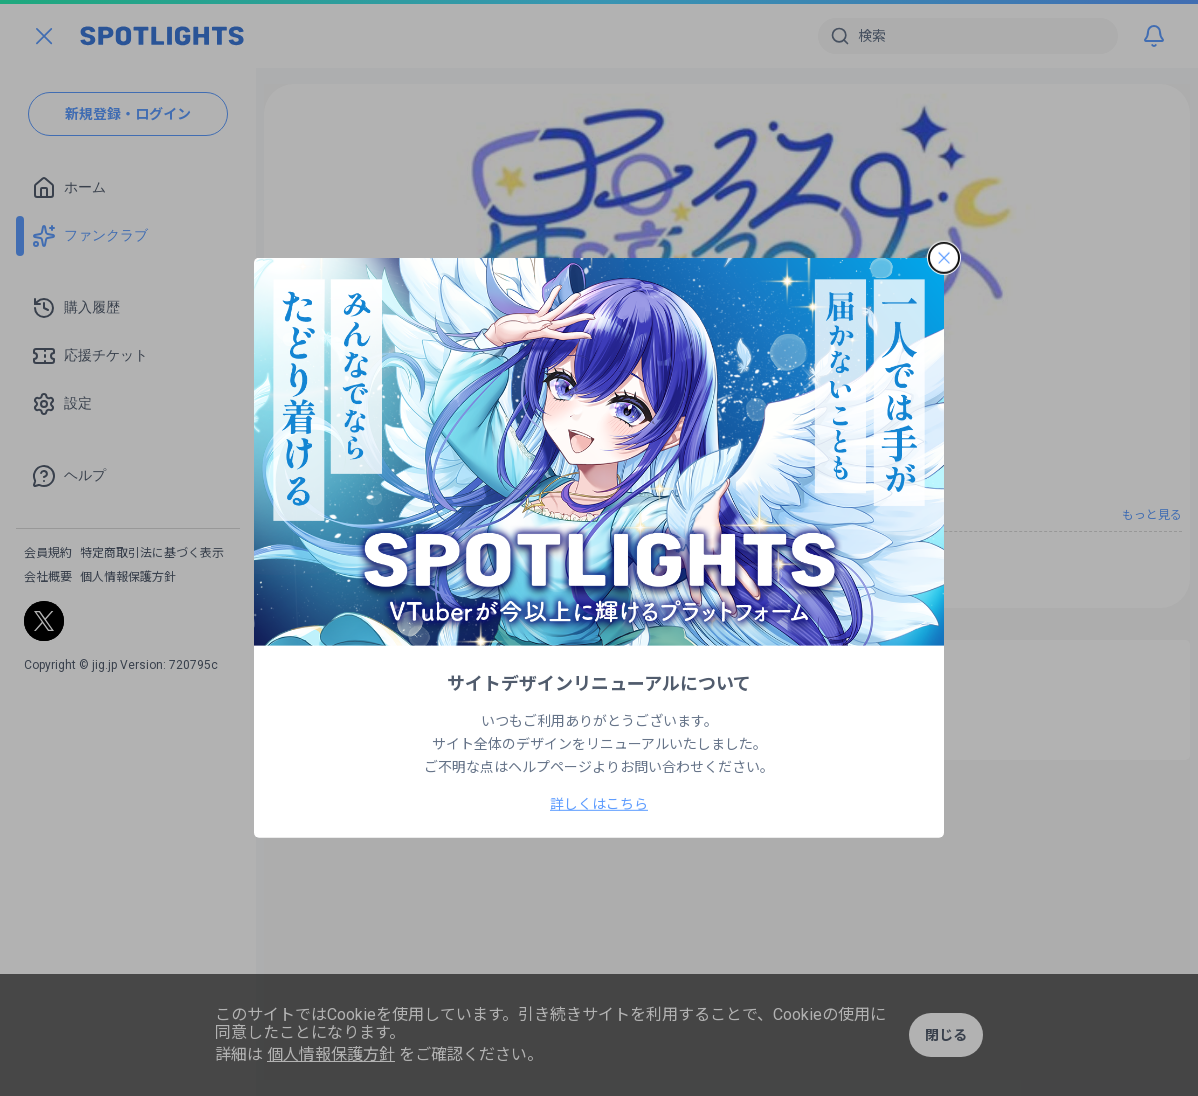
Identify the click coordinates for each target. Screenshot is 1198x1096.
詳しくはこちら (599, 804)
